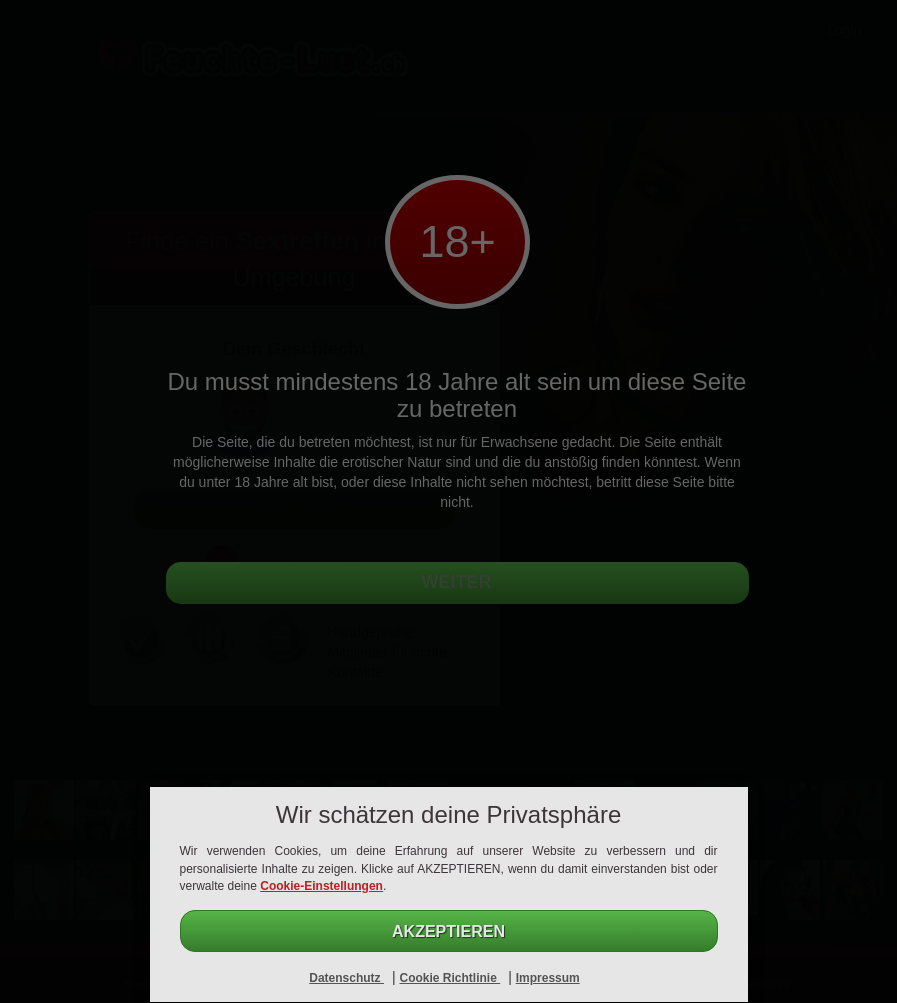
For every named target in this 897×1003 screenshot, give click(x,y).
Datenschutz (346, 978)
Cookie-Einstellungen (321, 886)
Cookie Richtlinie (449, 978)
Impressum (548, 978)
